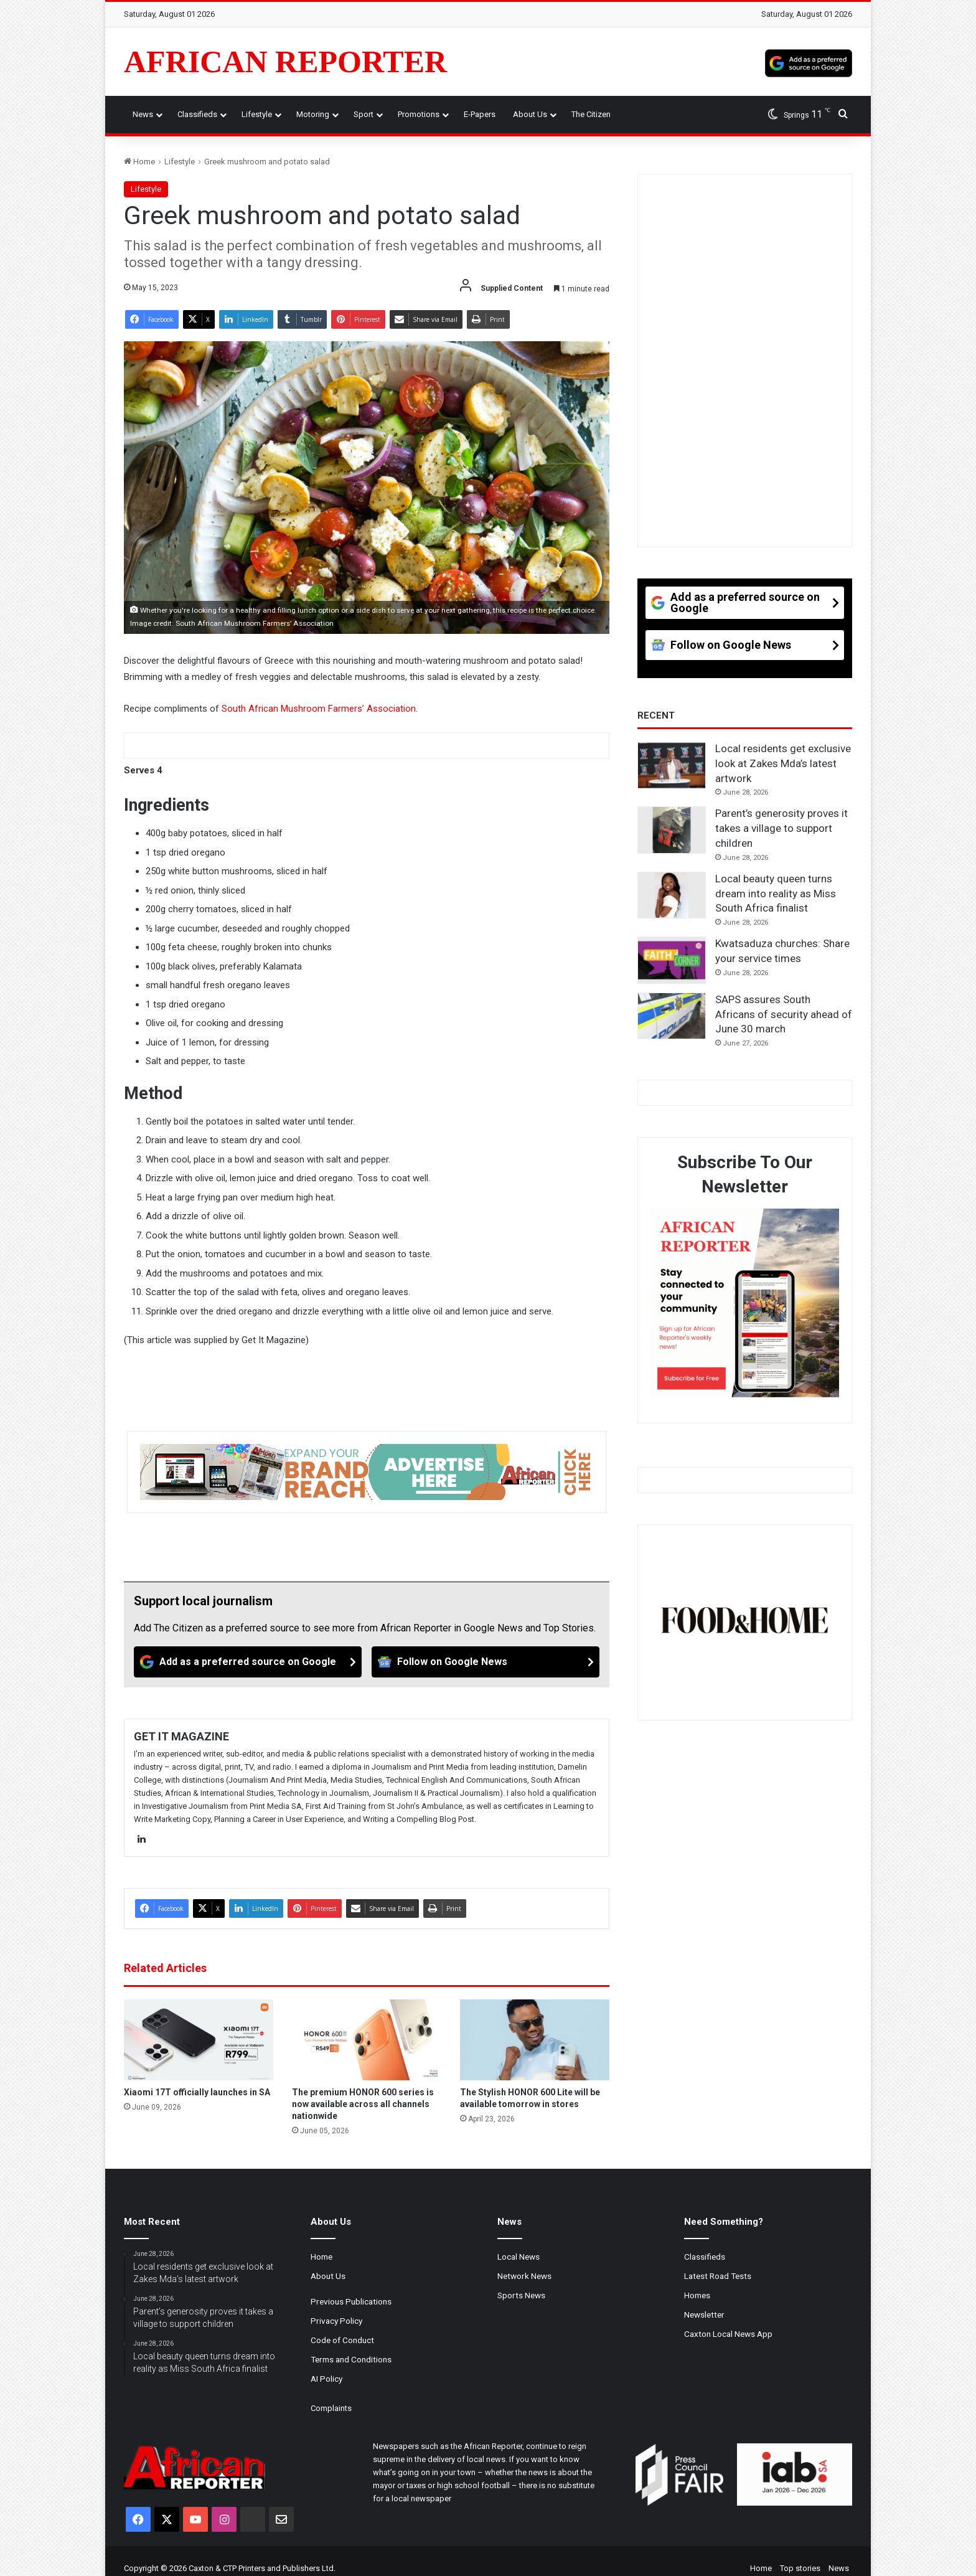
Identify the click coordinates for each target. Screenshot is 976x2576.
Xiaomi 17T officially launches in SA (197, 2092)
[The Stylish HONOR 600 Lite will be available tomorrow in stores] (534, 2039)
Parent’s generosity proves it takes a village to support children (781, 828)
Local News (518, 2257)
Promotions (418, 114)
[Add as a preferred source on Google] (808, 61)
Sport (363, 114)
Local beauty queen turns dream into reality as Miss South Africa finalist (775, 893)
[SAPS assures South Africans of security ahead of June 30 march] (671, 1016)
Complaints (331, 2408)
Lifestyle (257, 114)
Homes (697, 2295)
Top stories (800, 2568)
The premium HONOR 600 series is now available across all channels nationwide (363, 2104)
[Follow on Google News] (485, 1661)
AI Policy (326, 2379)
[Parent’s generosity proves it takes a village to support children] (671, 830)
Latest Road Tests (717, 2276)
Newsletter (704, 2314)
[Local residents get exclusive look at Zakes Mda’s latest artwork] (671, 765)
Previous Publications (351, 2301)
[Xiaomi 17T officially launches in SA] (198, 2039)
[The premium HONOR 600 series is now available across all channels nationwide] (366, 2039)
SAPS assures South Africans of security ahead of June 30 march (783, 1014)
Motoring (312, 114)
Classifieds (197, 114)
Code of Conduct (342, 2340)
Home (139, 161)
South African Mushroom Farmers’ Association (319, 708)
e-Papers (479, 114)
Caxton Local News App (728, 2334)
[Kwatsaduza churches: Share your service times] (671, 960)
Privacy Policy (336, 2321)
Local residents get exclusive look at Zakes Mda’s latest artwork (783, 763)
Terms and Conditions (351, 2359)
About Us (530, 114)
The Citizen (591, 114)
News (143, 114)
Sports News (521, 2295)
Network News (524, 2276)
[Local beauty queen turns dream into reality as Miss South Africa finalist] (671, 895)
